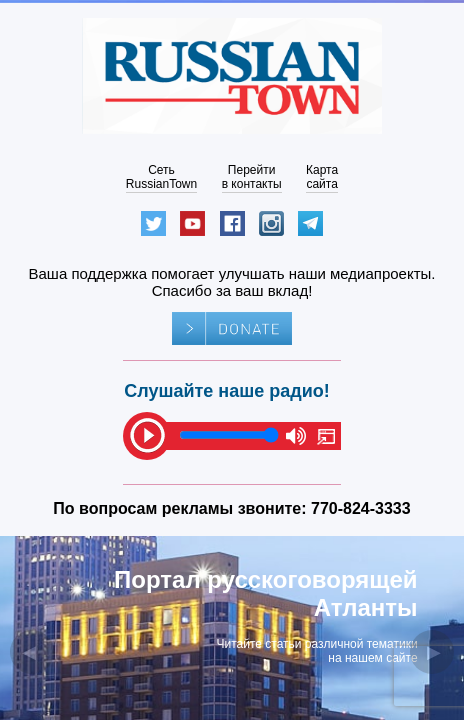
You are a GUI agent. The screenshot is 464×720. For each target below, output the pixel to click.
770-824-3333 (361, 508)
